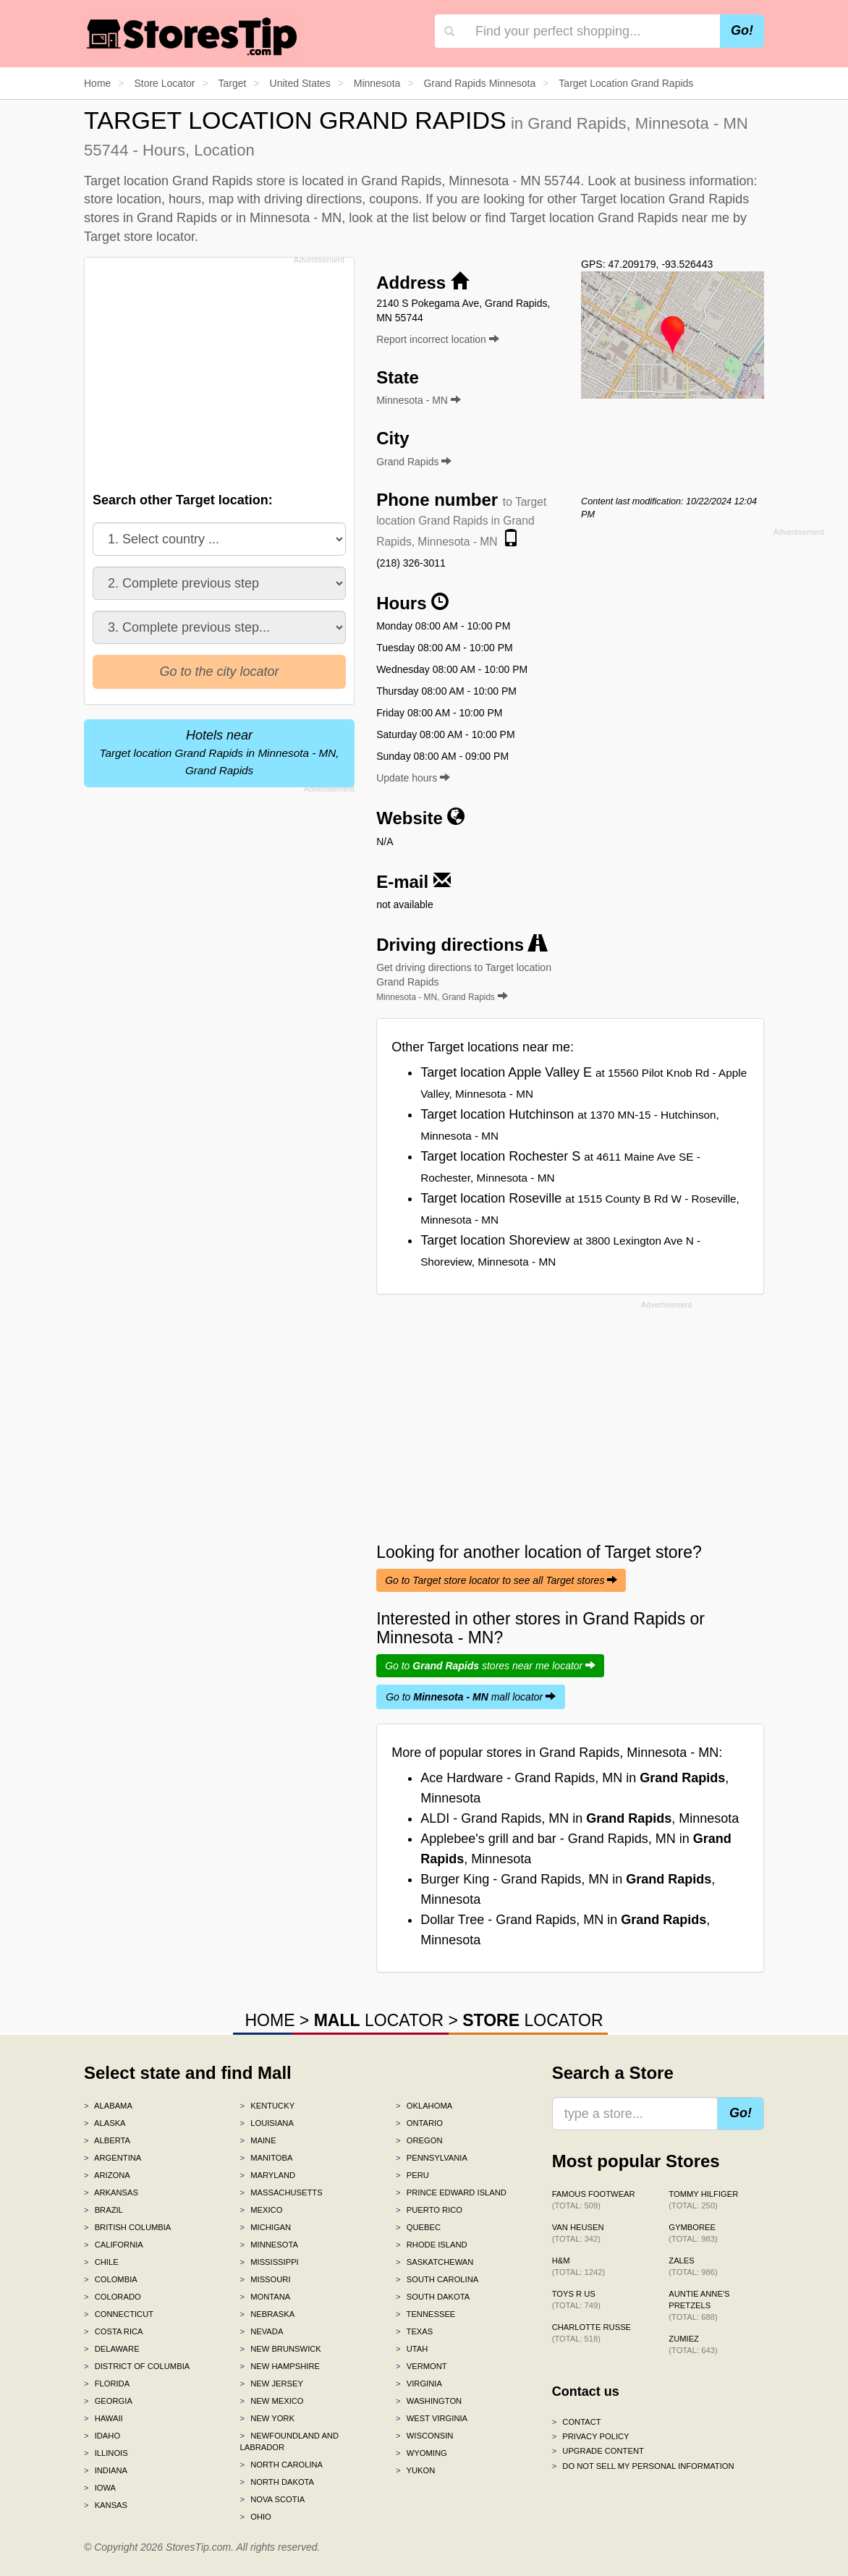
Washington (429, 2401)
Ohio (255, 2516)
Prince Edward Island (451, 2192)
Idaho (102, 2435)
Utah (412, 2348)
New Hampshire (280, 2366)
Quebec (418, 2227)
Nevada (262, 2331)
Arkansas (111, 2192)
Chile (101, 2262)
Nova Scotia (272, 2499)
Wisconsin (424, 2435)
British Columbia (127, 2227)
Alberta (107, 2140)
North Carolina (281, 2464)
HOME (269, 2020)
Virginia (419, 2383)
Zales (693, 2266)
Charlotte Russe (591, 2333)
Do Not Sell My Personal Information (643, 2466)
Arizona (107, 2175)
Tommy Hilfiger (703, 2200)
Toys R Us (576, 2299)
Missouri (265, 2279)
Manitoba (266, 2157)
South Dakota (433, 2296)
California (113, 2244)
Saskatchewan (434, 2262)
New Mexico (272, 2401)
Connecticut (118, 2314)
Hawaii (103, 2418)
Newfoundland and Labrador (289, 2441)
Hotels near (219, 752)
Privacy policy (590, 2436)
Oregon (419, 2140)
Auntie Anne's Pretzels (699, 2305)
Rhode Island (431, 2244)
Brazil (103, 2210)
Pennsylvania (431, 2157)
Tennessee (425, 2314)
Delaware (112, 2348)
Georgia (108, 2401)
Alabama (108, 2105)
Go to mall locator (471, 1697)
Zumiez (693, 2344)
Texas (414, 2331)
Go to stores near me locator (490, 1666)
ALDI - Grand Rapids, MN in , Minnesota (579, 1818)
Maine (258, 2140)
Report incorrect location (437, 339)
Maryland (268, 2175)
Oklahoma (424, 2105)
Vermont (421, 2366)
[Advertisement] (222, 370)
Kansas (105, 2505)
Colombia (110, 2279)
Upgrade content (598, 2450)
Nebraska (267, 2314)
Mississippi (269, 2262)
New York (267, 2418)
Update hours (413, 778)
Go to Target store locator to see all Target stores (501, 1580)
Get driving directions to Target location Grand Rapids (463, 982)
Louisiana (267, 2123)
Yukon (415, 2470)
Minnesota (269, 2244)
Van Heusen (578, 2233)
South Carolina (437, 2279)
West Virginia (431, 2418)
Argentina (112, 2157)
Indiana (105, 2470)
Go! (742, 30)
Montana (265, 2296)
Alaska (105, 2123)
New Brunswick (280, 2348)
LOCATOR (379, 2020)
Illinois (106, 2453)
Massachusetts (281, 2192)
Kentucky (267, 2105)
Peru (412, 2175)
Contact (576, 2422)
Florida (107, 2383)
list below (439, 218)
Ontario (419, 2123)
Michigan (266, 2227)
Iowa (100, 2487)
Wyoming (421, 2453)
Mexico (261, 2210)
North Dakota (277, 2482)
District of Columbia (137, 2366)
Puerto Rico (429, 2210)
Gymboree (693, 2233)
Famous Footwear (593, 2200)
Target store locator (139, 236)
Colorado (112, 2296)
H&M (579, 2266)
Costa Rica (113, 2331)
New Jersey (271, 2383)
